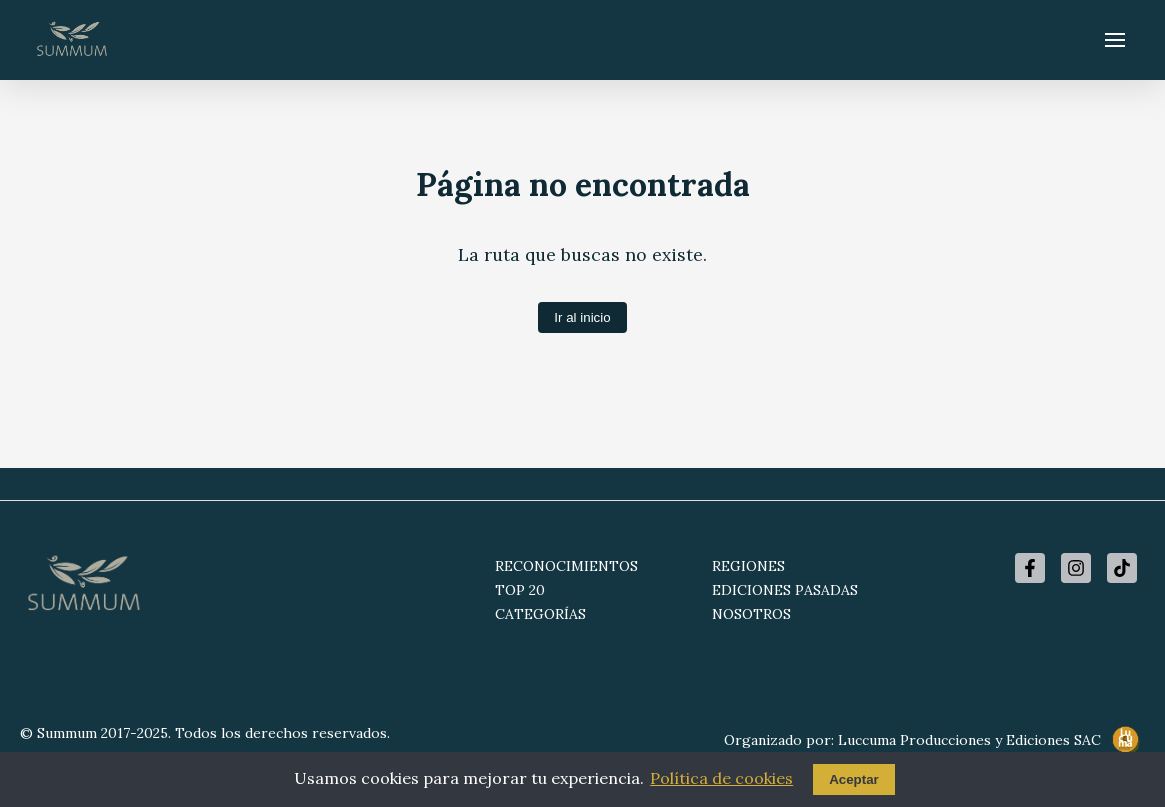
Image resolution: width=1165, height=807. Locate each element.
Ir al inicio (582, 317)
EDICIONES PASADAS (785, 590)
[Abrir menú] (1115, 40)
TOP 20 (520, 590)
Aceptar (854, 779)
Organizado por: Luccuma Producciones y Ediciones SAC (934, 741)
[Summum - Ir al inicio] (72, 40)
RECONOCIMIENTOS (566, 566)
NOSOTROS (751, 614)
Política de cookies (721, 778)
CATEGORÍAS (540, 614)
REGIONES (748, 566)
